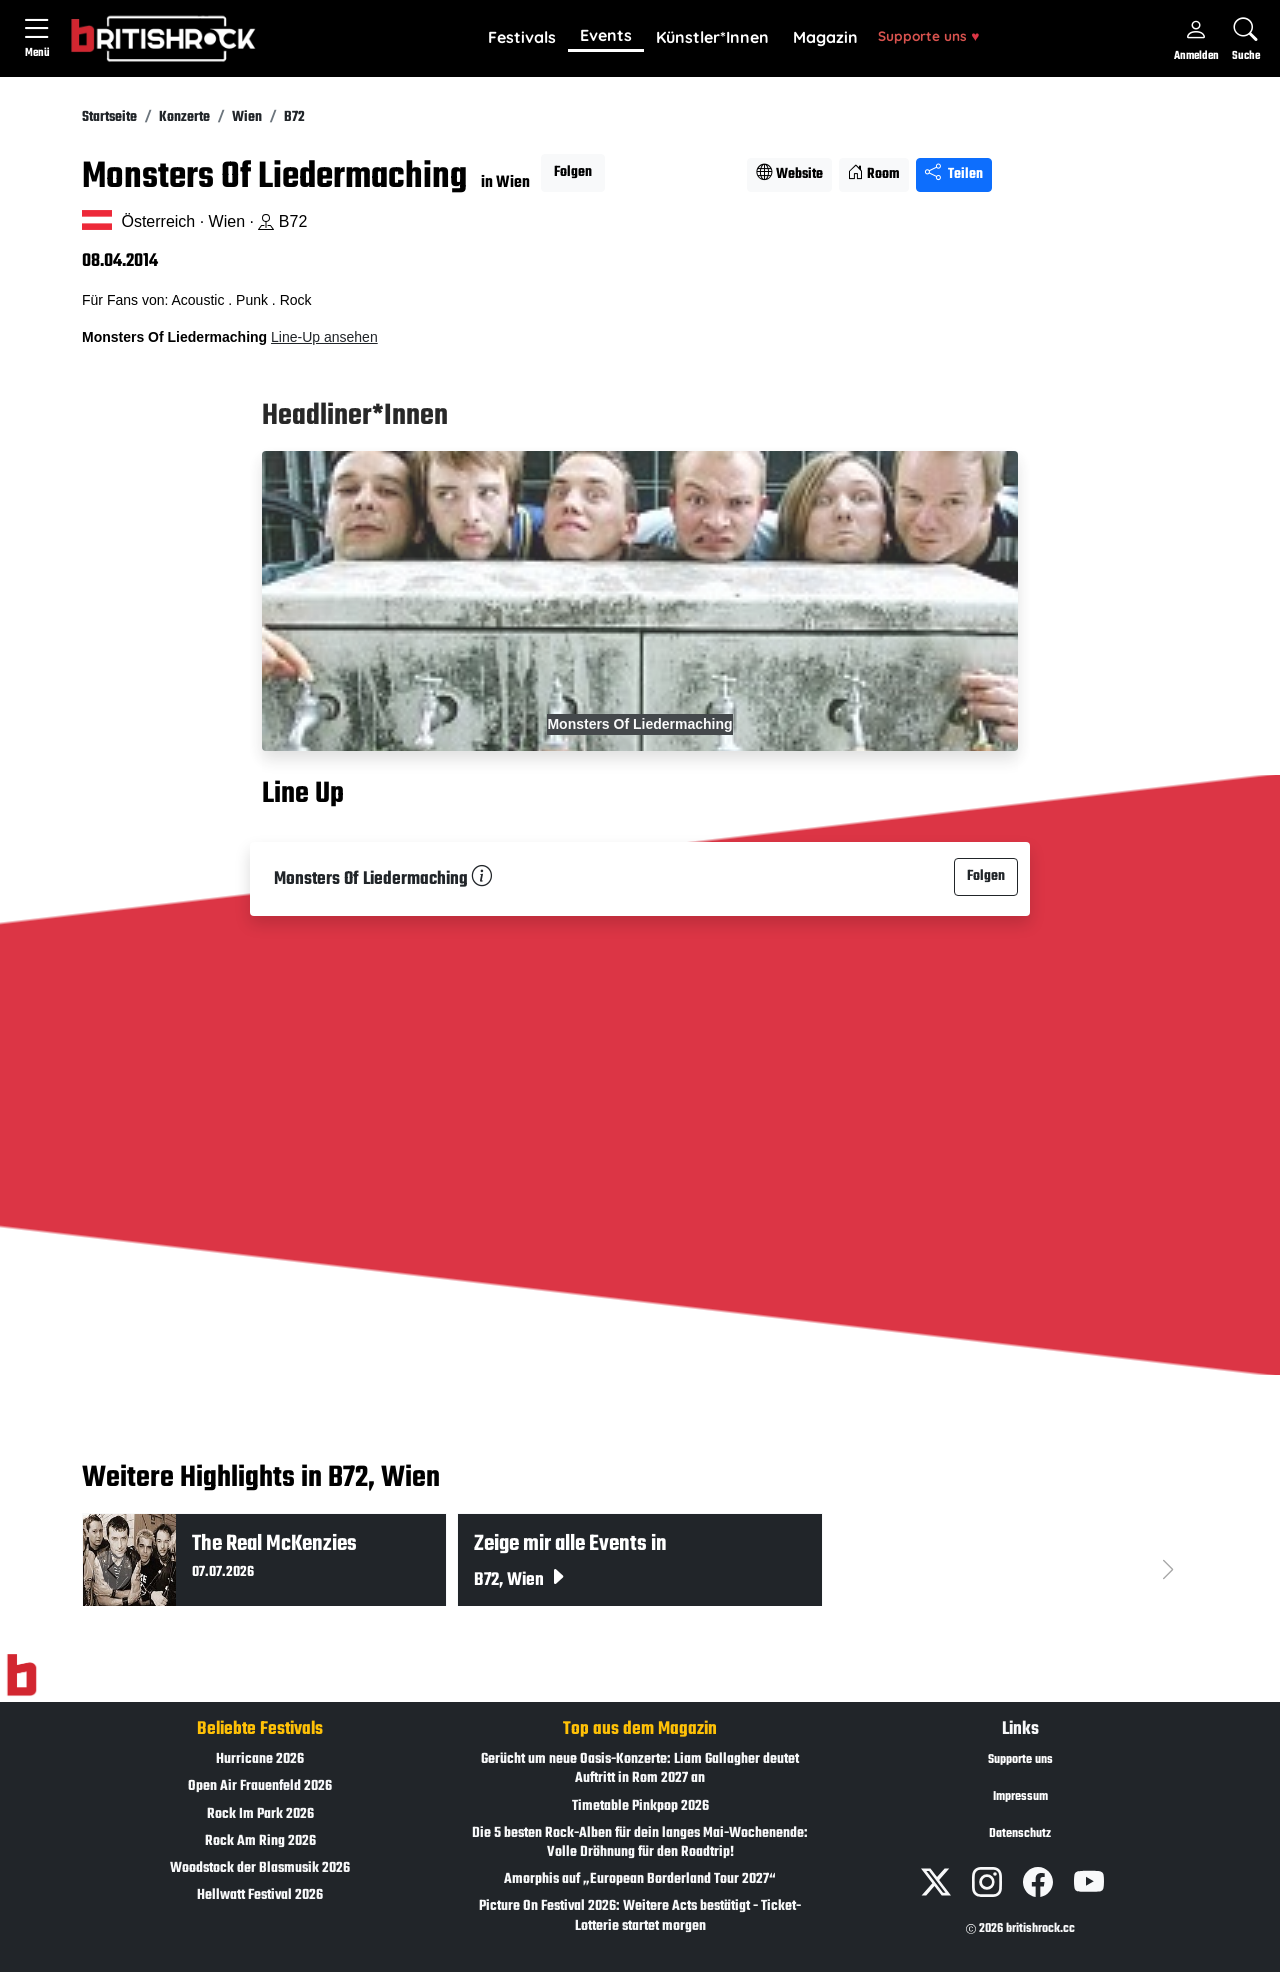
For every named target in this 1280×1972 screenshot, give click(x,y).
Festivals (522, 37)
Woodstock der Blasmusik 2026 (260, 1868)
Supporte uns (928, 35)
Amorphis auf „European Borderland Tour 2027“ (640, 1879)
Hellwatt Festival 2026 (260, 1895)
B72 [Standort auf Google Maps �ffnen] (282, 221)
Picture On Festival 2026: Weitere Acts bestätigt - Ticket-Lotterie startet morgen (640, 1916)
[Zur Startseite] (21, 1676)
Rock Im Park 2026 (260, 1814)
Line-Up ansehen (324, 337)
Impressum (1020, 1797)
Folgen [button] (573, 172)
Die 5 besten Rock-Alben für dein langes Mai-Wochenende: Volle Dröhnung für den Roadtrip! (640, 1843)
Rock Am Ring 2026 (260, 1841)
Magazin (825, 37)
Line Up (303, 794)
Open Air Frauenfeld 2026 (260, 1786)
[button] (522, 38)
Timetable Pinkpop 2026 (640, 1806)
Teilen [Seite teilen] (954, 174)
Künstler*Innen (712, 37)
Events (606, 35)
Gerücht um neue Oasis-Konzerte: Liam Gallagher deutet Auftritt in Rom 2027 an (640, 1769)
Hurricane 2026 (260, 1759)
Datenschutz (1020, 1834)
